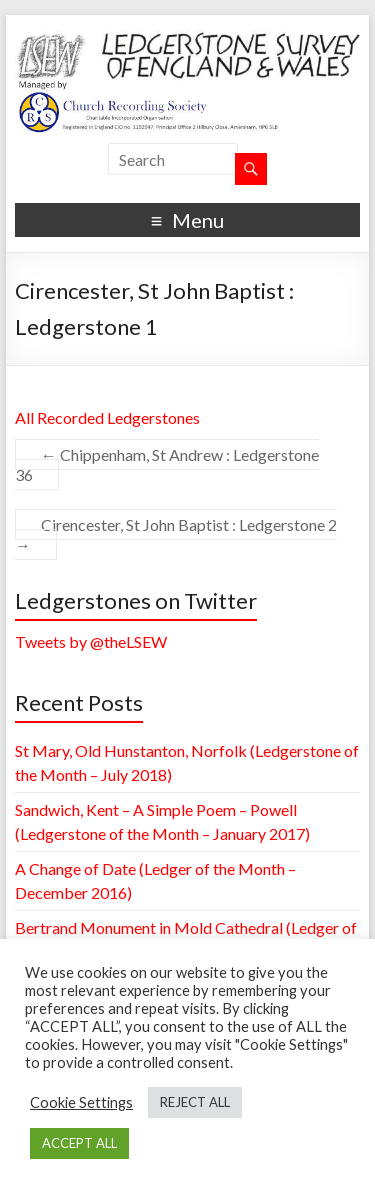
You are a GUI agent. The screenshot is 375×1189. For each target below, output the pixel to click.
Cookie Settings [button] (81, 1102)
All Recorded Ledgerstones (107, 417)
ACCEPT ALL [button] (79, 1143)
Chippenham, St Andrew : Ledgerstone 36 (167, 464)
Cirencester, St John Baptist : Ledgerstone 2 (176, 534)
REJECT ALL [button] (195, 1102)
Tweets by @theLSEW (91, 641)
